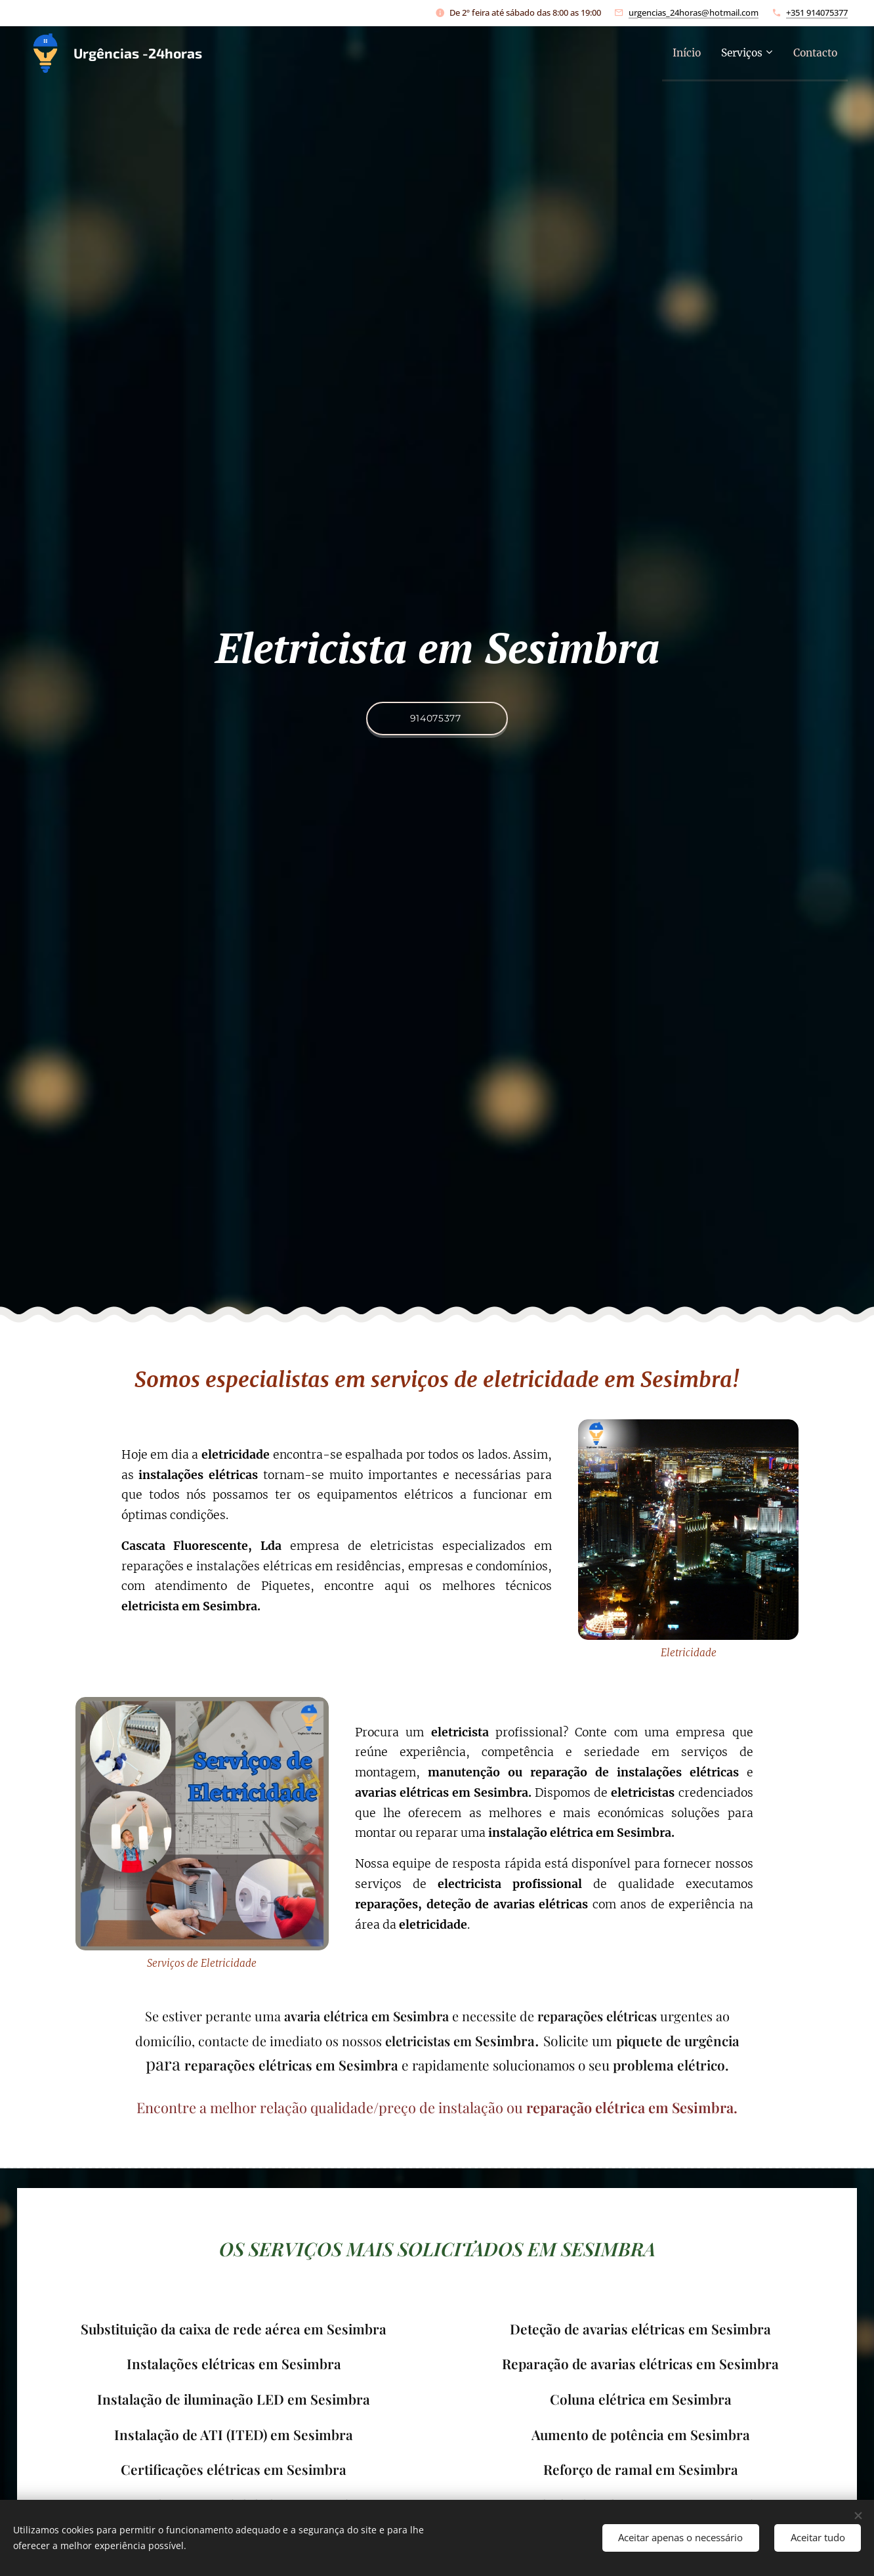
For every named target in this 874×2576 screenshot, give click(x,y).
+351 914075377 (817, 12)
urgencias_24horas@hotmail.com (694, 12)
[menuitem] (674, 53)
